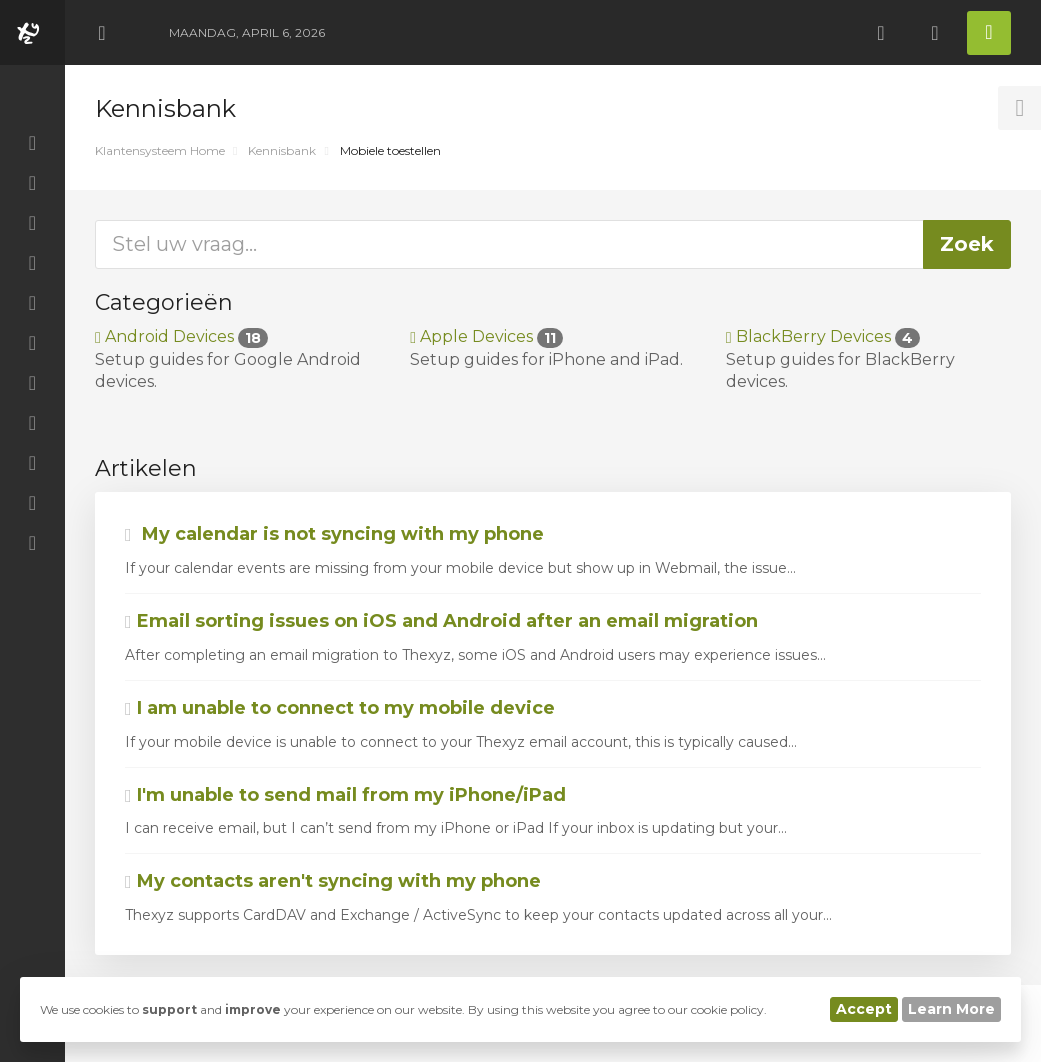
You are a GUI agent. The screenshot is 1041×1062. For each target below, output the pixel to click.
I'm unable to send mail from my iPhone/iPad (345, 795)
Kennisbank (282, 150)
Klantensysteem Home (160, 150)
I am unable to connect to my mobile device (340, 708)
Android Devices (181, 336)
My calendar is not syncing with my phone (334, 534)
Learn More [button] (951, 1009)
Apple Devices (486, 336)
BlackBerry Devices (823, 336)
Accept (864, 1009)
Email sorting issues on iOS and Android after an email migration (441, 621)
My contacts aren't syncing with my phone (333, 881)
